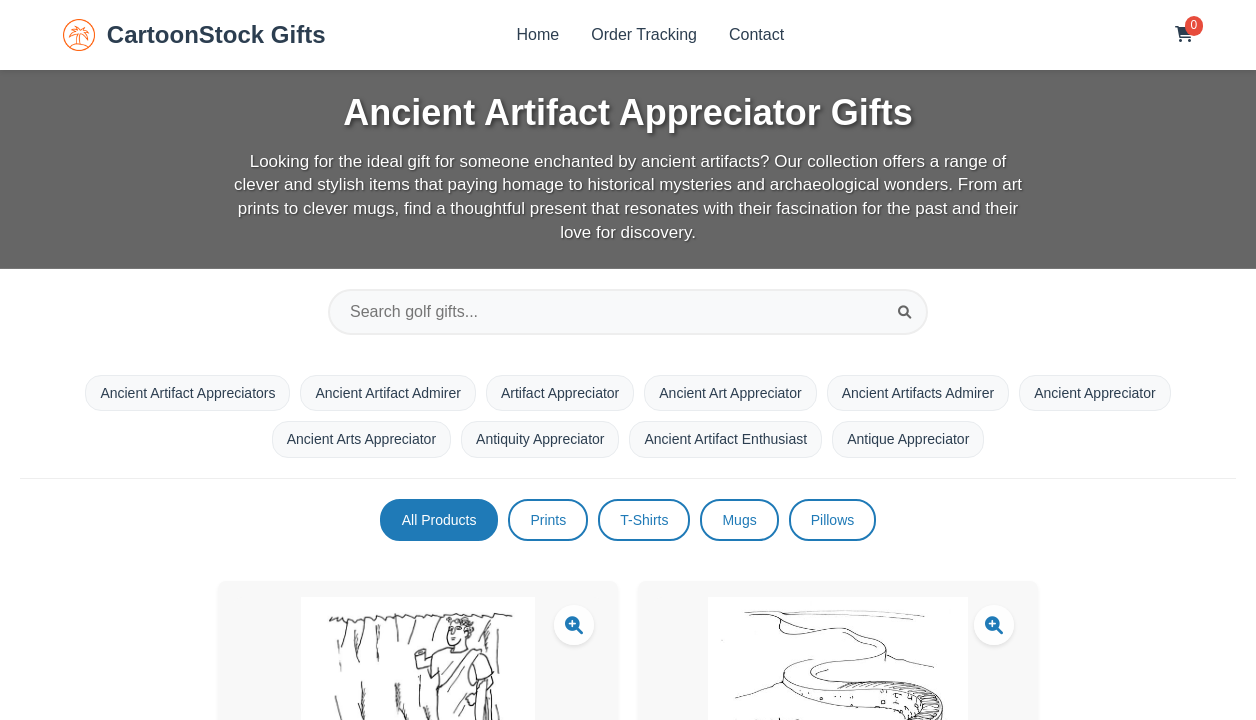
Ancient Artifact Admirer (388, 393)
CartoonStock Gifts (194, 35)
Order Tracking (644, 34)
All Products (439, 520)
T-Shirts (644, 520)
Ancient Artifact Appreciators (187, 393)
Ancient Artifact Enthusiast (725, 439)
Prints (548, 520)
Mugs (739, 520)
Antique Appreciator (908, 439)
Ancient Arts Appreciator (361, 439)
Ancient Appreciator (1094, 393)
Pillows (833, 520)
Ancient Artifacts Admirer (918, 393)
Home (538, 34)
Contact (756, 34)
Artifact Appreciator (560, 393)
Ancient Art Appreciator (730, 393)
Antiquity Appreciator (540, 439)
